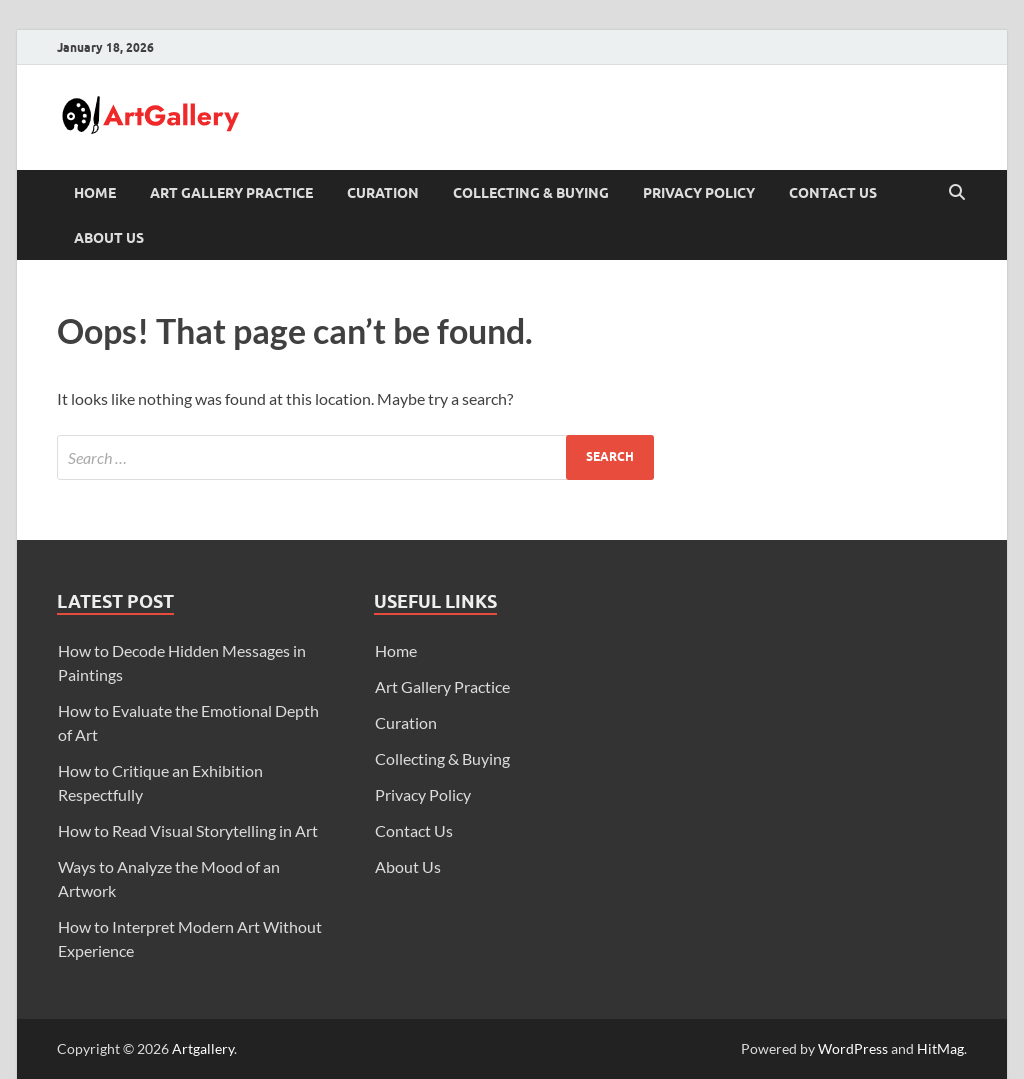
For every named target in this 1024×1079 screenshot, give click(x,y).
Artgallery (203, 1048)
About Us (109, 238)
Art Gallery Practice (231, 193)
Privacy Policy (699, 193)
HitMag (940, 1048)
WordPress (853, 1048)
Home (95, 193)
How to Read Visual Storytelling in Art (188, 830)
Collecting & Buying (531, 193)
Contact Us (833, 193)
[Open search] (957, 193)
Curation (383, 193)
